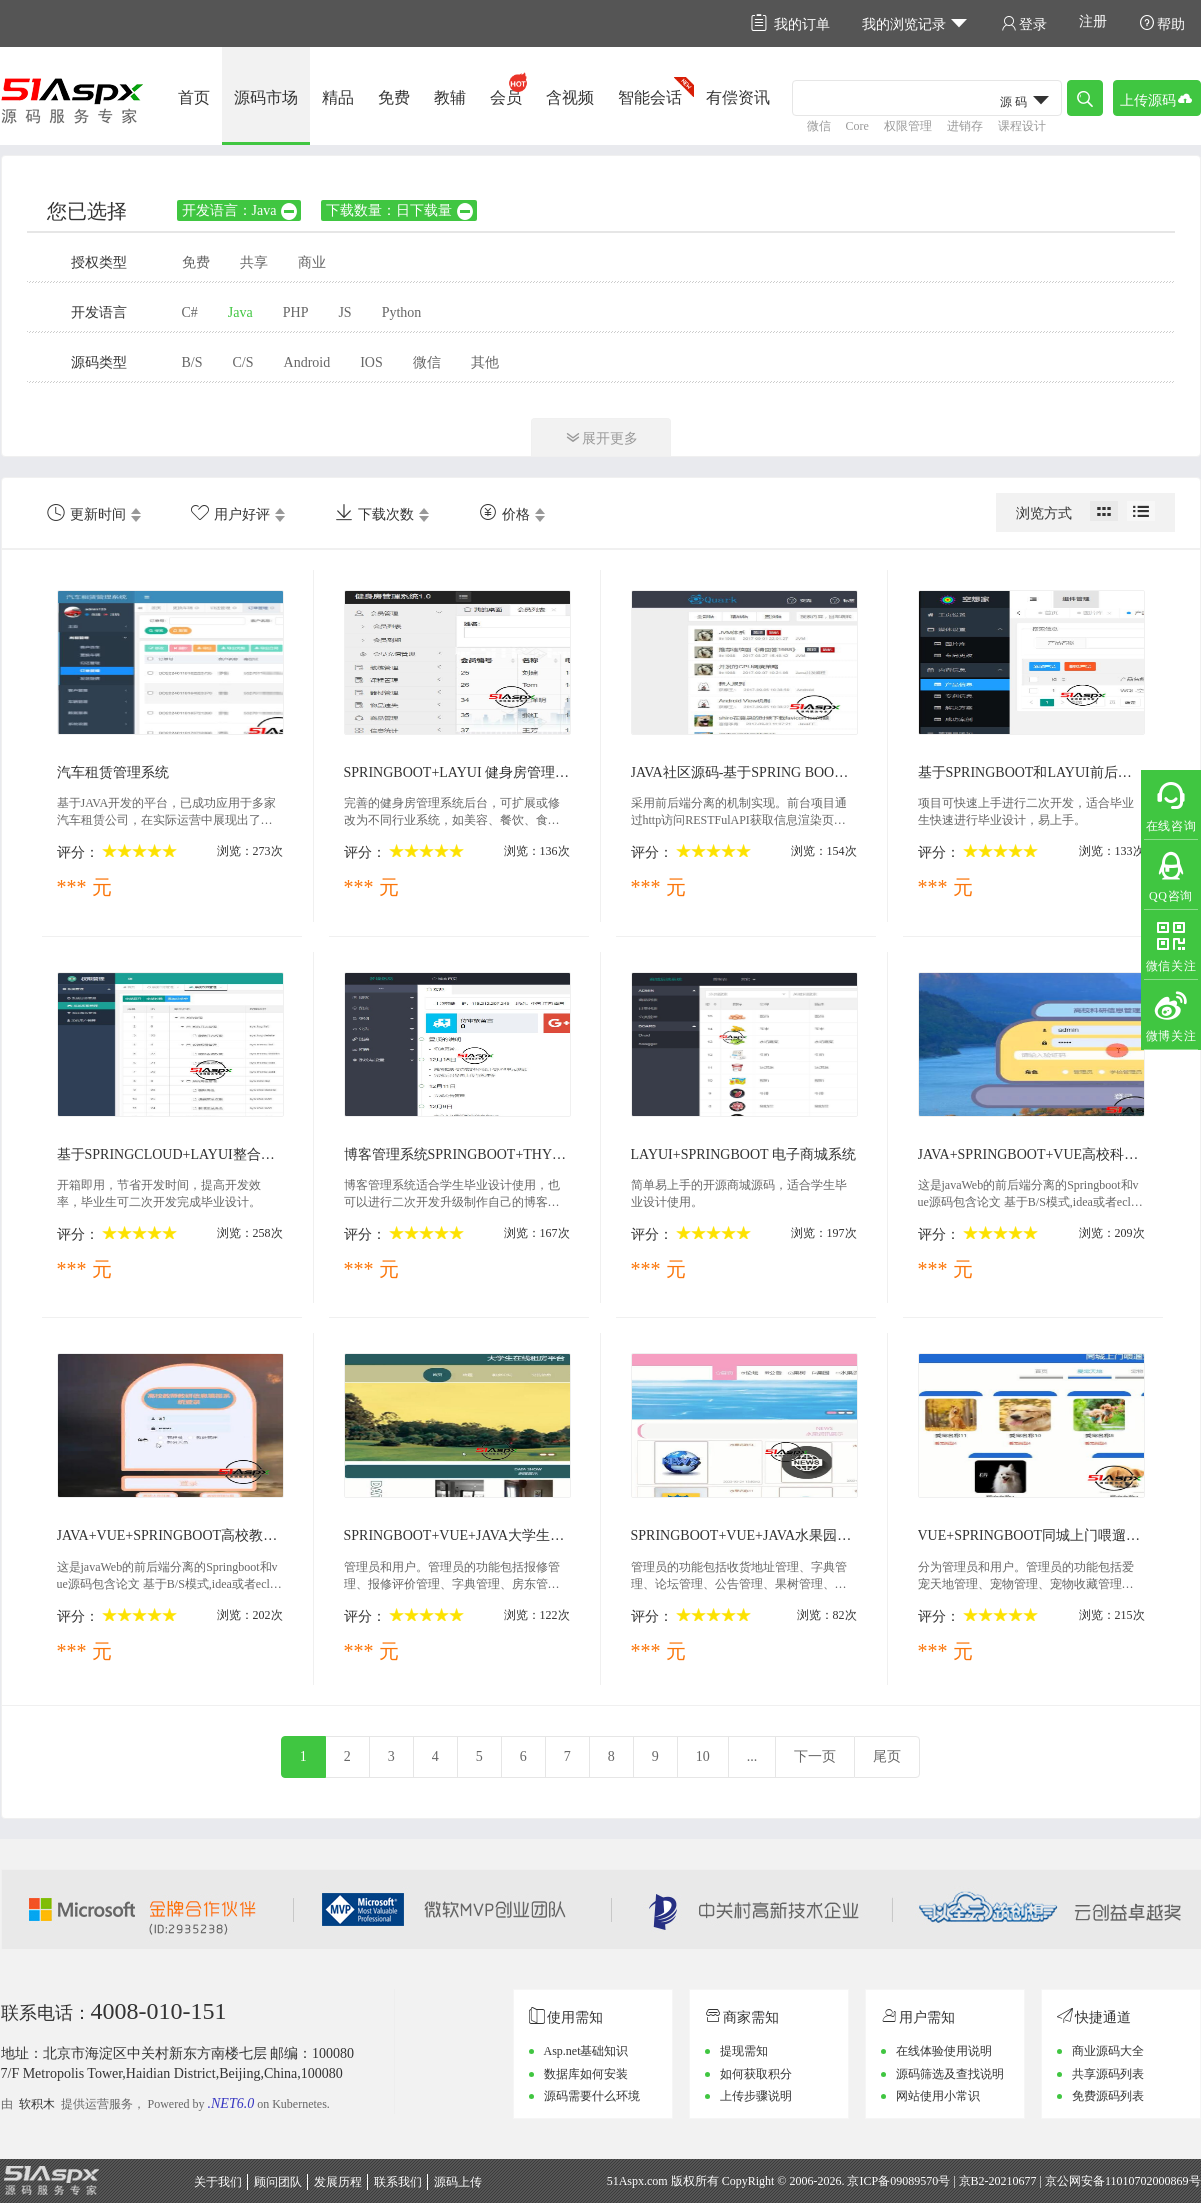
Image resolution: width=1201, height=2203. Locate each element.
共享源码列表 (1108, 2074)
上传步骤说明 (756, 2096)
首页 (194, 97)
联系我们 (398, 2182)
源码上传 (458, 2182)
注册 (1093, 21)
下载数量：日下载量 (400, 210)
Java (240, 312)
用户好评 (230, 513)
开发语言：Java (241, 210)
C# (190, 312)
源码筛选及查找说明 (950, 2074)
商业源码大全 (1108, 2051)
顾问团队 (278, 2182)
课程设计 (1022, 126)
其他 (485, 362)
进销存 (965, 126)
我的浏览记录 (915, 23)
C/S (243, 362)
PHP (296, 312)
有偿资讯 (738, 97)
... (752, 1756)
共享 (254, 262)
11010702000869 (1147, 2181)
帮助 (1162, 23)
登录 (1024, 23)
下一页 (815, 1756)
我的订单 (790, 23)
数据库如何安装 (586, 2074)
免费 (394, 97)
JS (344, 312)
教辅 (450, 97)
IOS (371, 362)
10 (703, 1756)
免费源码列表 (1108, 2096)
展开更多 (601, 437)
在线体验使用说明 (944, 2051)
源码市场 (266, 97)
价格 (504, 513)
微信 (819, 126)
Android (307, 362)
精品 (338, 97)
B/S (192, 362)
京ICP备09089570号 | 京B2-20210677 (941, 2181)
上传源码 (1157, 98)
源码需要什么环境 (592, 2096)
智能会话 (650, 97)
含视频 (570, 97)
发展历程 (338, 2182)
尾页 (887, 1756)
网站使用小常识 (938, 2096)
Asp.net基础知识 (586, 2051)
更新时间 (86, 513)
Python (402, 312)
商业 (312, 262)
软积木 (37, 2104)
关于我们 (218, 2182)
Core (857, 126)
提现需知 (744, 2051)
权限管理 (908, 126)
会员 (506, 97)
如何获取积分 (756, 2074)
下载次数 (374, 513)
